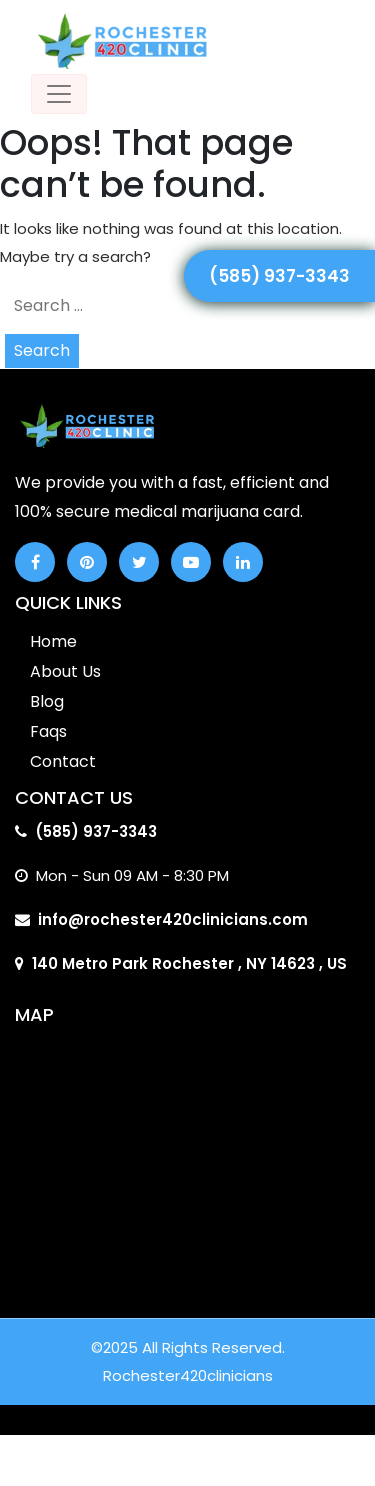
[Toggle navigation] (59, 94)
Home (53, 641)
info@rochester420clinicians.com (173, 919)
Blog (47, 701)
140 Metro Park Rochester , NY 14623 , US (189, 963)
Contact (63, 761)
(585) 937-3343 (279, 276)
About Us (65, 671)
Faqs (48, 731)
